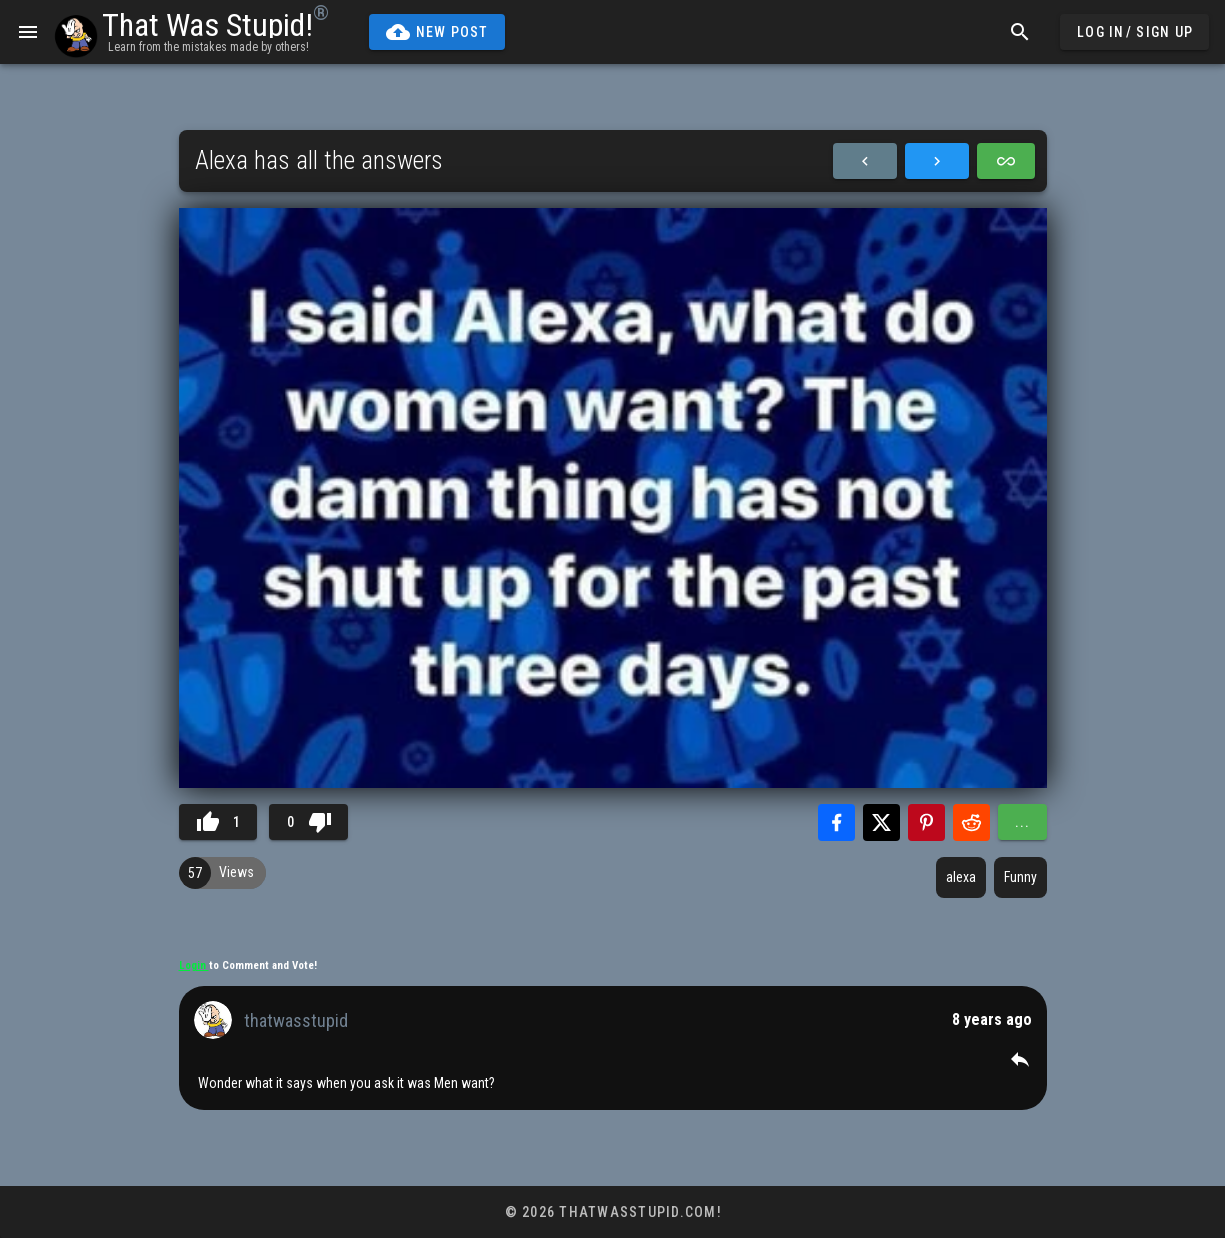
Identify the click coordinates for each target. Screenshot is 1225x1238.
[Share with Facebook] (836, 822)
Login (194, 965)
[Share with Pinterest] (926, 822)
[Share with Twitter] (881, 822)
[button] (1020, 1059)
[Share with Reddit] (971, 822)
